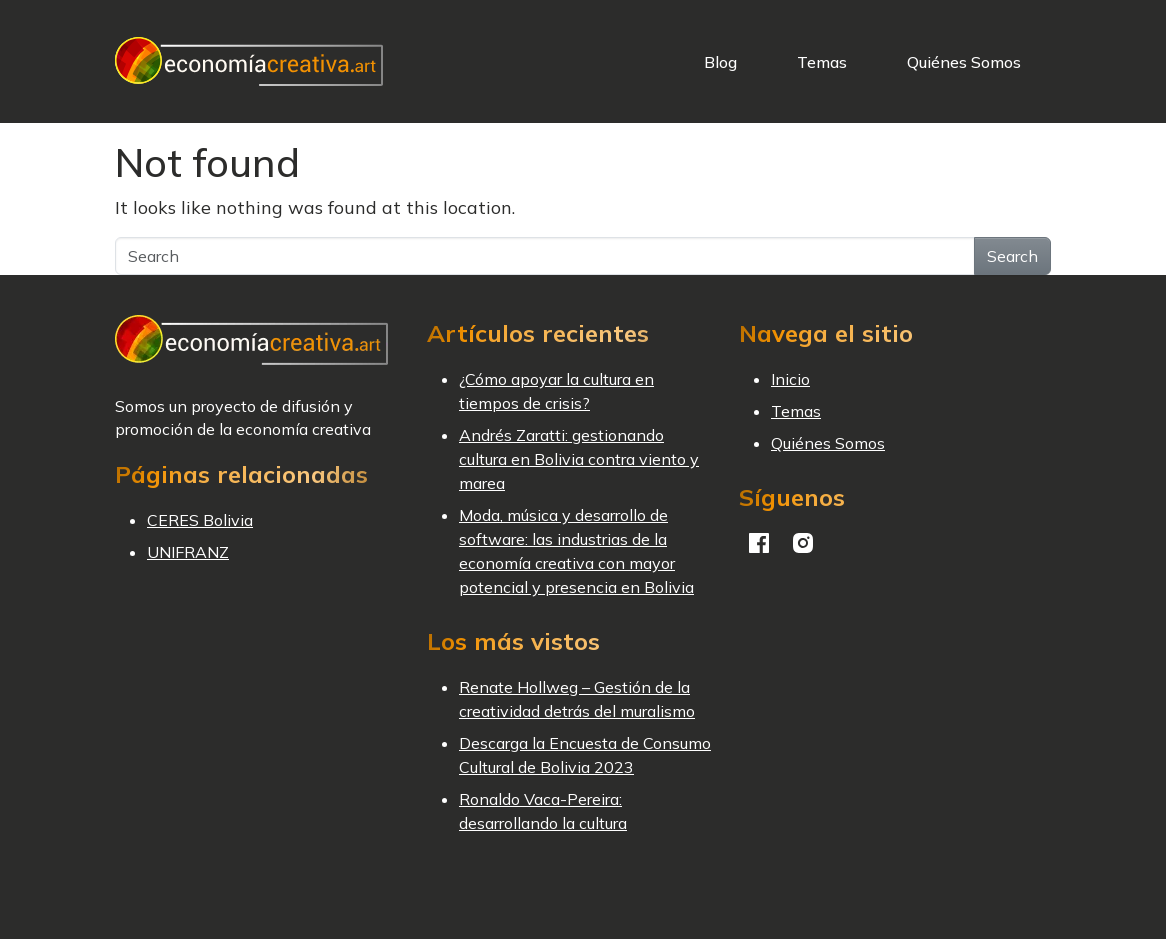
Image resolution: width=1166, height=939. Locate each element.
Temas (822, 62)
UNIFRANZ (188, 552)
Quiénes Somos (964, 62)
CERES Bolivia (200, 520)
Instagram (803, 543)
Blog (720, 62)
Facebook (759, 543)
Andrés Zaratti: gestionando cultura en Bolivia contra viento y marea (579, 459)
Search (1012, 256)
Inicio (790, 379)
